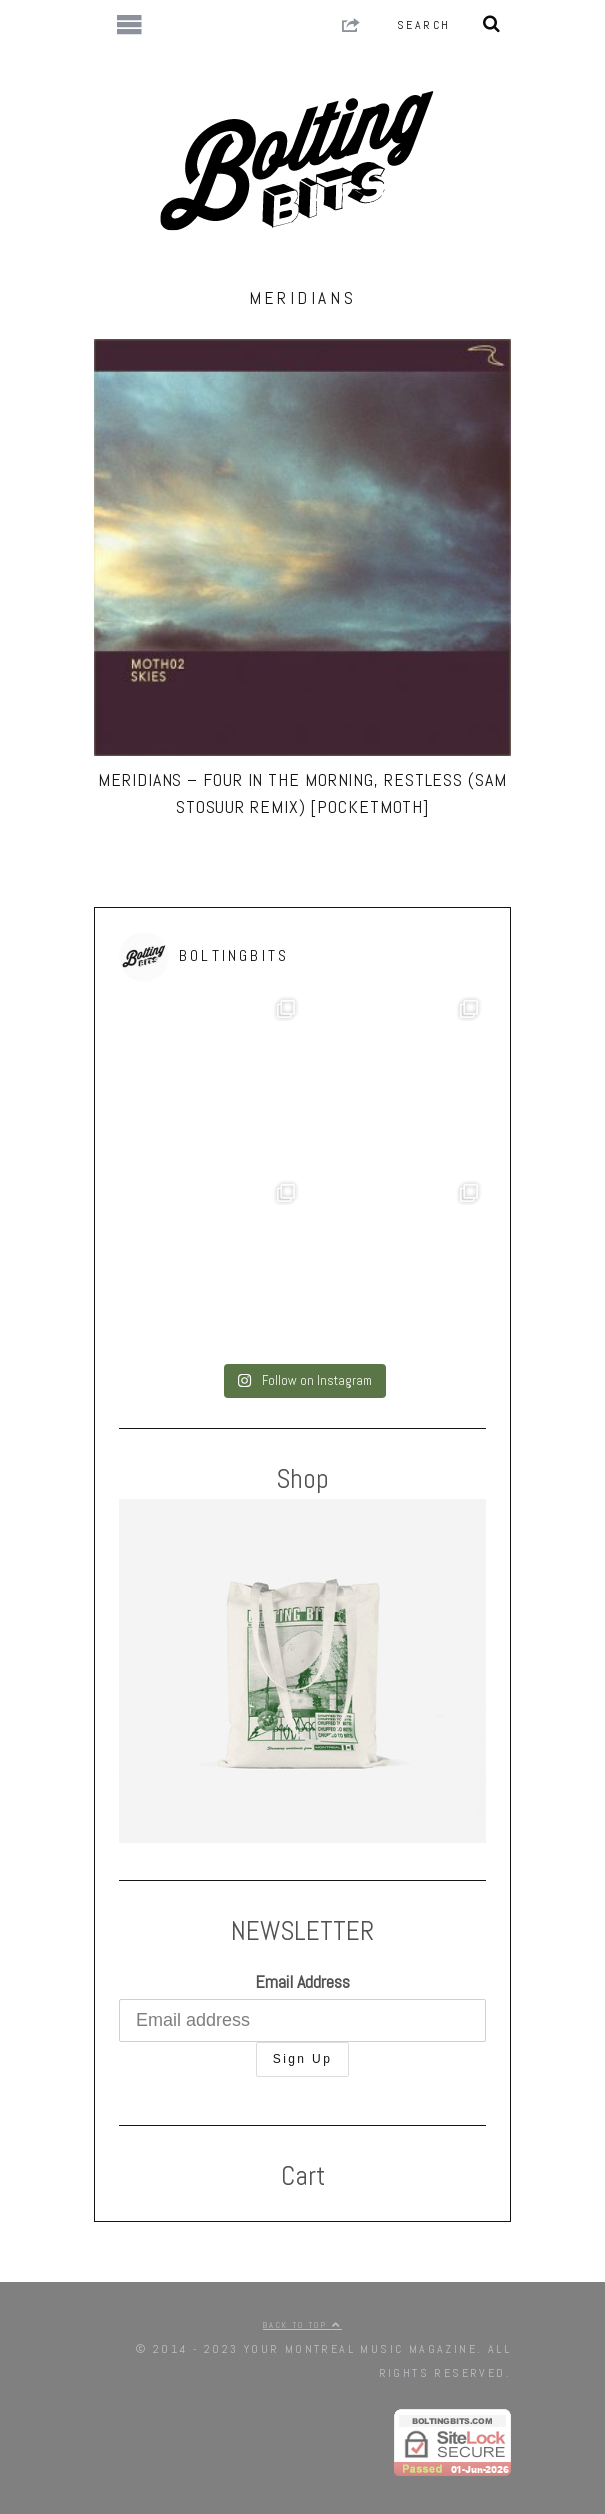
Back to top (302, 2325)
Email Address (302, 1981)
